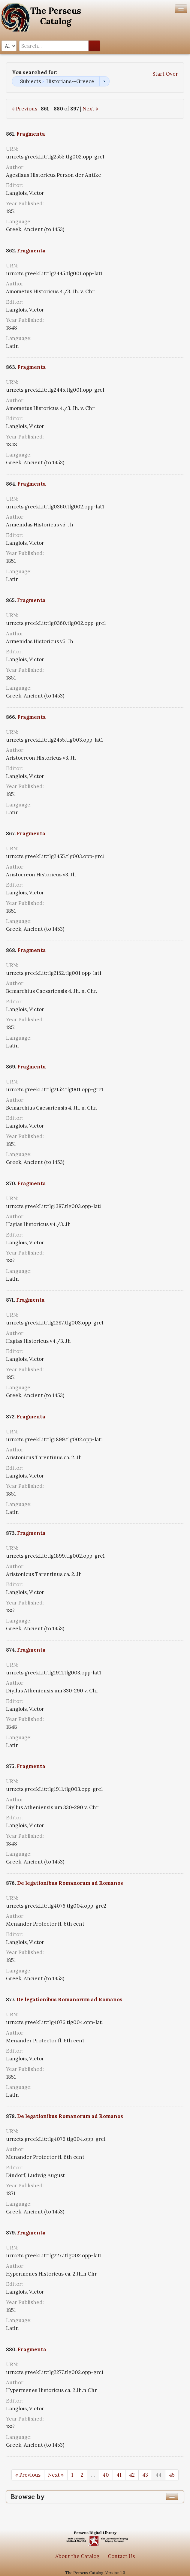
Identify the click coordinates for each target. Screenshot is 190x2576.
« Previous (24, 108)
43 (145, 2475)
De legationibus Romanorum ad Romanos (70, 1883)
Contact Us (121, 2556)
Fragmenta (31, 134)
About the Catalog (77, 2556)
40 (106, 2475)
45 (172, 2475)
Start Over (165, 74)
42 (132, 2475)
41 (119, 2475)
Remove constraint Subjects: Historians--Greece (104, 81)
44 (158, 2475)
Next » (90, 108)
